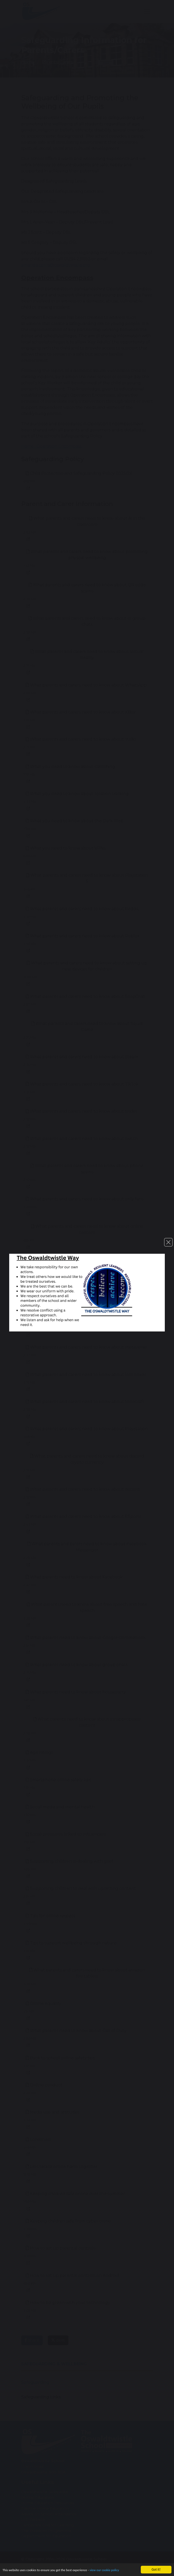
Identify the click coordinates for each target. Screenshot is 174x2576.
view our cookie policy (110, 2572)
